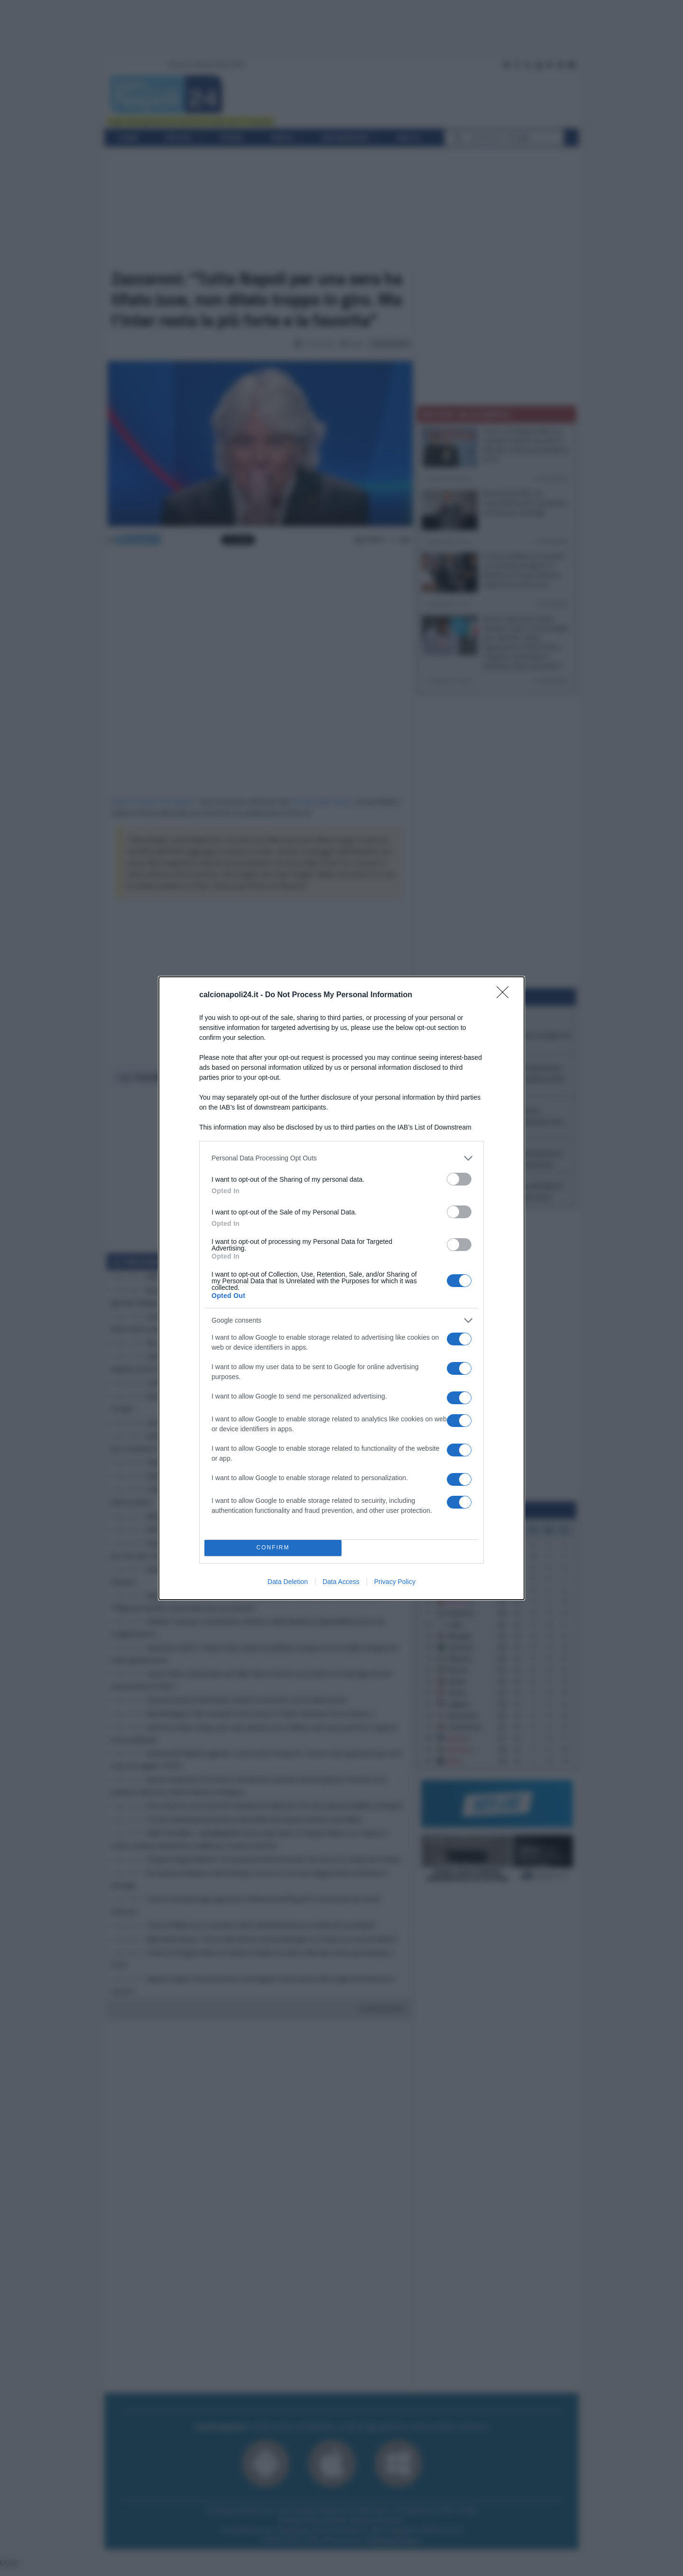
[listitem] (341, 1158)
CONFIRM (273, 1547)
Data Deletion (288, 1581)
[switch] (459, 1179)
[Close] (506, 995)
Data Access (341, 1581)
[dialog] (341, 1288)
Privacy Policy (394, 1581)
